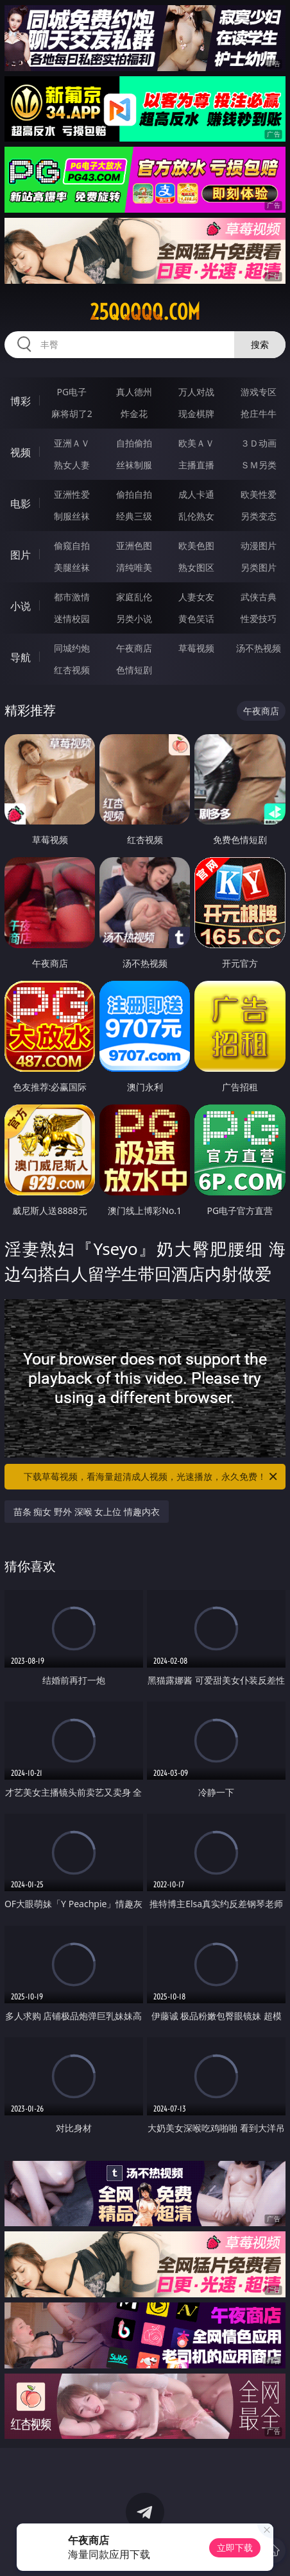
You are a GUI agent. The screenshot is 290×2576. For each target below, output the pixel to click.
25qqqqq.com (145, 312)
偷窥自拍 (72, 545)
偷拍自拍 (134, 494)
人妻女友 (196, 597)
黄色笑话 (196, 618)
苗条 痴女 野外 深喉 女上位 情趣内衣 (86, 1511)
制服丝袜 (72, 516)
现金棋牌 (196, 413)
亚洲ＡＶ (72, 443)
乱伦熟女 (196, 516)
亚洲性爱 (72, 494)
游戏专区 (259, 392)
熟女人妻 (72, 465)
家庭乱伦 (134, 597)
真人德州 (134, 392)
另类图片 (259, 567)
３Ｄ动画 (259, 443)
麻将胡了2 (71, 413)
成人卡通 (196, 494)
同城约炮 (72, 648)
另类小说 (134, 618)
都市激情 (72, 597)
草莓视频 (196, 648)
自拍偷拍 (134, 443)
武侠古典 (259, 597)
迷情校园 (72, 618)
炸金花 (134, 413)
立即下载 (235, 2547)
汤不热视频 (258, 648)
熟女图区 (196, 567)
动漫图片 (259, 545)
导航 (20, 657)
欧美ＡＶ (196, 443)
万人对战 (196, 392)
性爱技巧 (259, 618)
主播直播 (196, 465)
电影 (20, 503)
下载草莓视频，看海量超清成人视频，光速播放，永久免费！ (151, 1476)
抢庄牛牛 (259, 413)
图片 (20, 555)
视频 (20, 452)
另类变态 (259, 516)
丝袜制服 (134, 465)
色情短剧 (134, 670)
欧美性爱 (259, 494)
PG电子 (72, 392)
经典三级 (134, 516)
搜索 (260, 344)
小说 (20, 606)
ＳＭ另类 (259, 465)
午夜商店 (134, 648)
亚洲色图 (134, 545)
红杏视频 (72, 670)
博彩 (20, 401)
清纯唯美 (134, 567)
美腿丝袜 (72, 567)
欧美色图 (196, 545)
